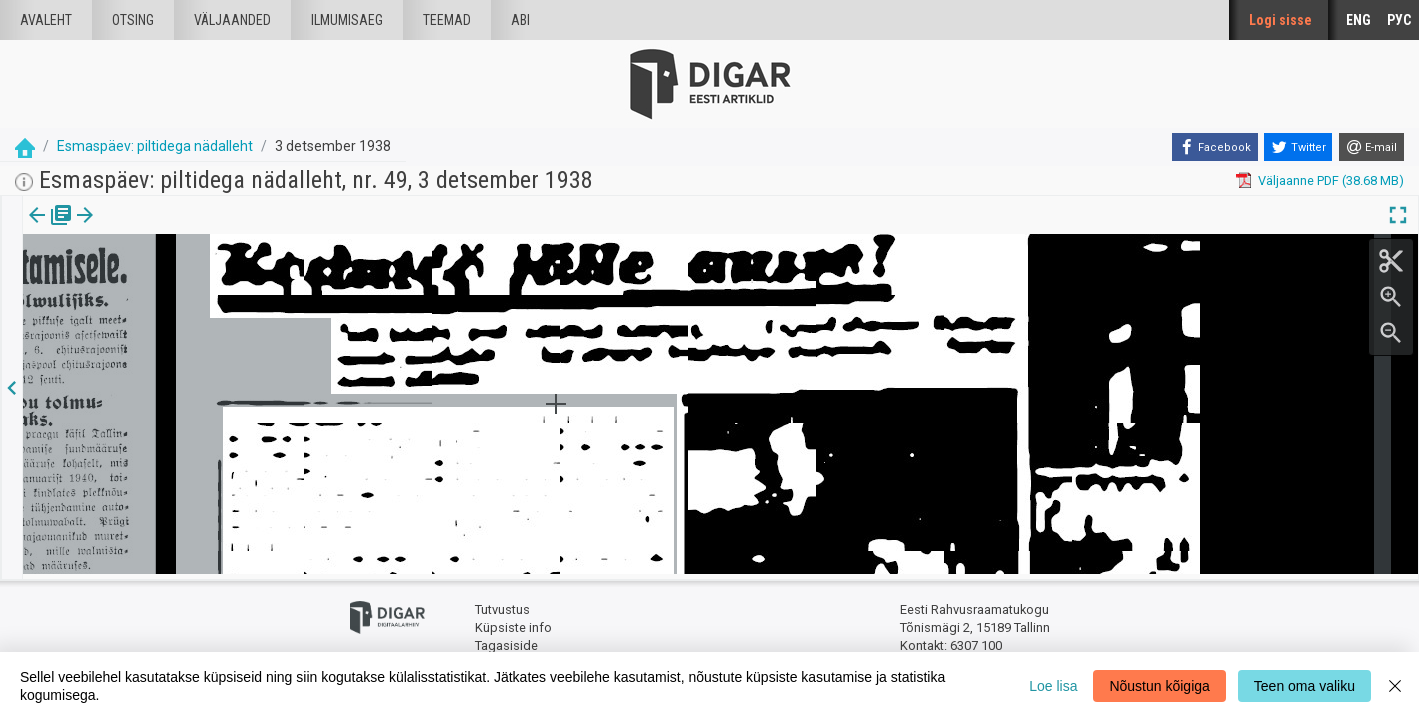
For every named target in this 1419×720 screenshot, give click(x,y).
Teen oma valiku (1304, 686)
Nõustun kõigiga (1159, 686)
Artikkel (140, 229)
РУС (1399, 20)
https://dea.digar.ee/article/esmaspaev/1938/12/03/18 (182, 284)
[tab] (50, 229)
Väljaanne (50, 229)
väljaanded (232, 20)
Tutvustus (502, 605)
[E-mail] (1371, 147)
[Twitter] (1298, 147)
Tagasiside (506, 640)
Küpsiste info (513, 622)
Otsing (133, 20)
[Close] (1395, 686)
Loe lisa (1053, 686)
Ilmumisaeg (347, 20)
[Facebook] (1215, 147)
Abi (520, 20)
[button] (171, 229)
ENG (1358, 20)
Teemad (447, 20)
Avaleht (46, 20)
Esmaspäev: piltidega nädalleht (155, 146)
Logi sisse (1280, 20)
